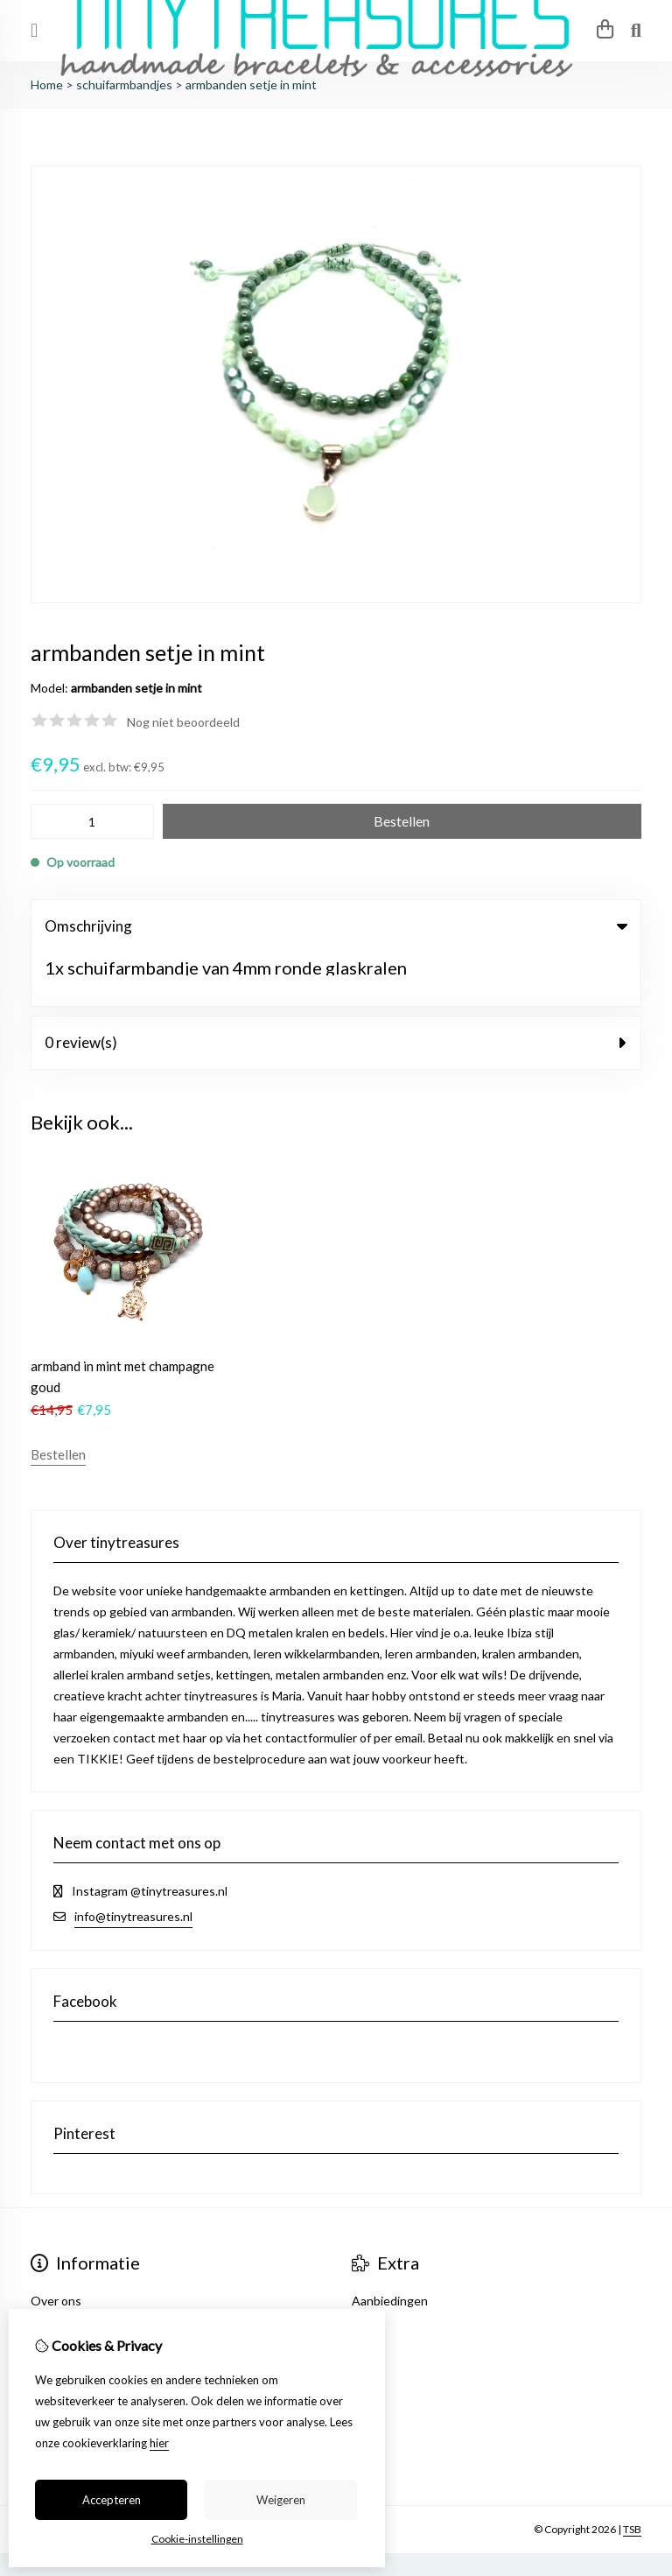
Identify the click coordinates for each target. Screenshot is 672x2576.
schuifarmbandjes (124, 84)
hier (159, 2443)
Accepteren (111, 2500)
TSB (632, 2474)
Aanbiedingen (390, 2246)
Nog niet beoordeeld (183, 721)
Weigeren (280, 2500)
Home (47, 84)
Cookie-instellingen (197, 2538)
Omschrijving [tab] (336, 926)
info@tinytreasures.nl (133, 1862)
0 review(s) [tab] (336, 989)
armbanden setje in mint (251, 84)
